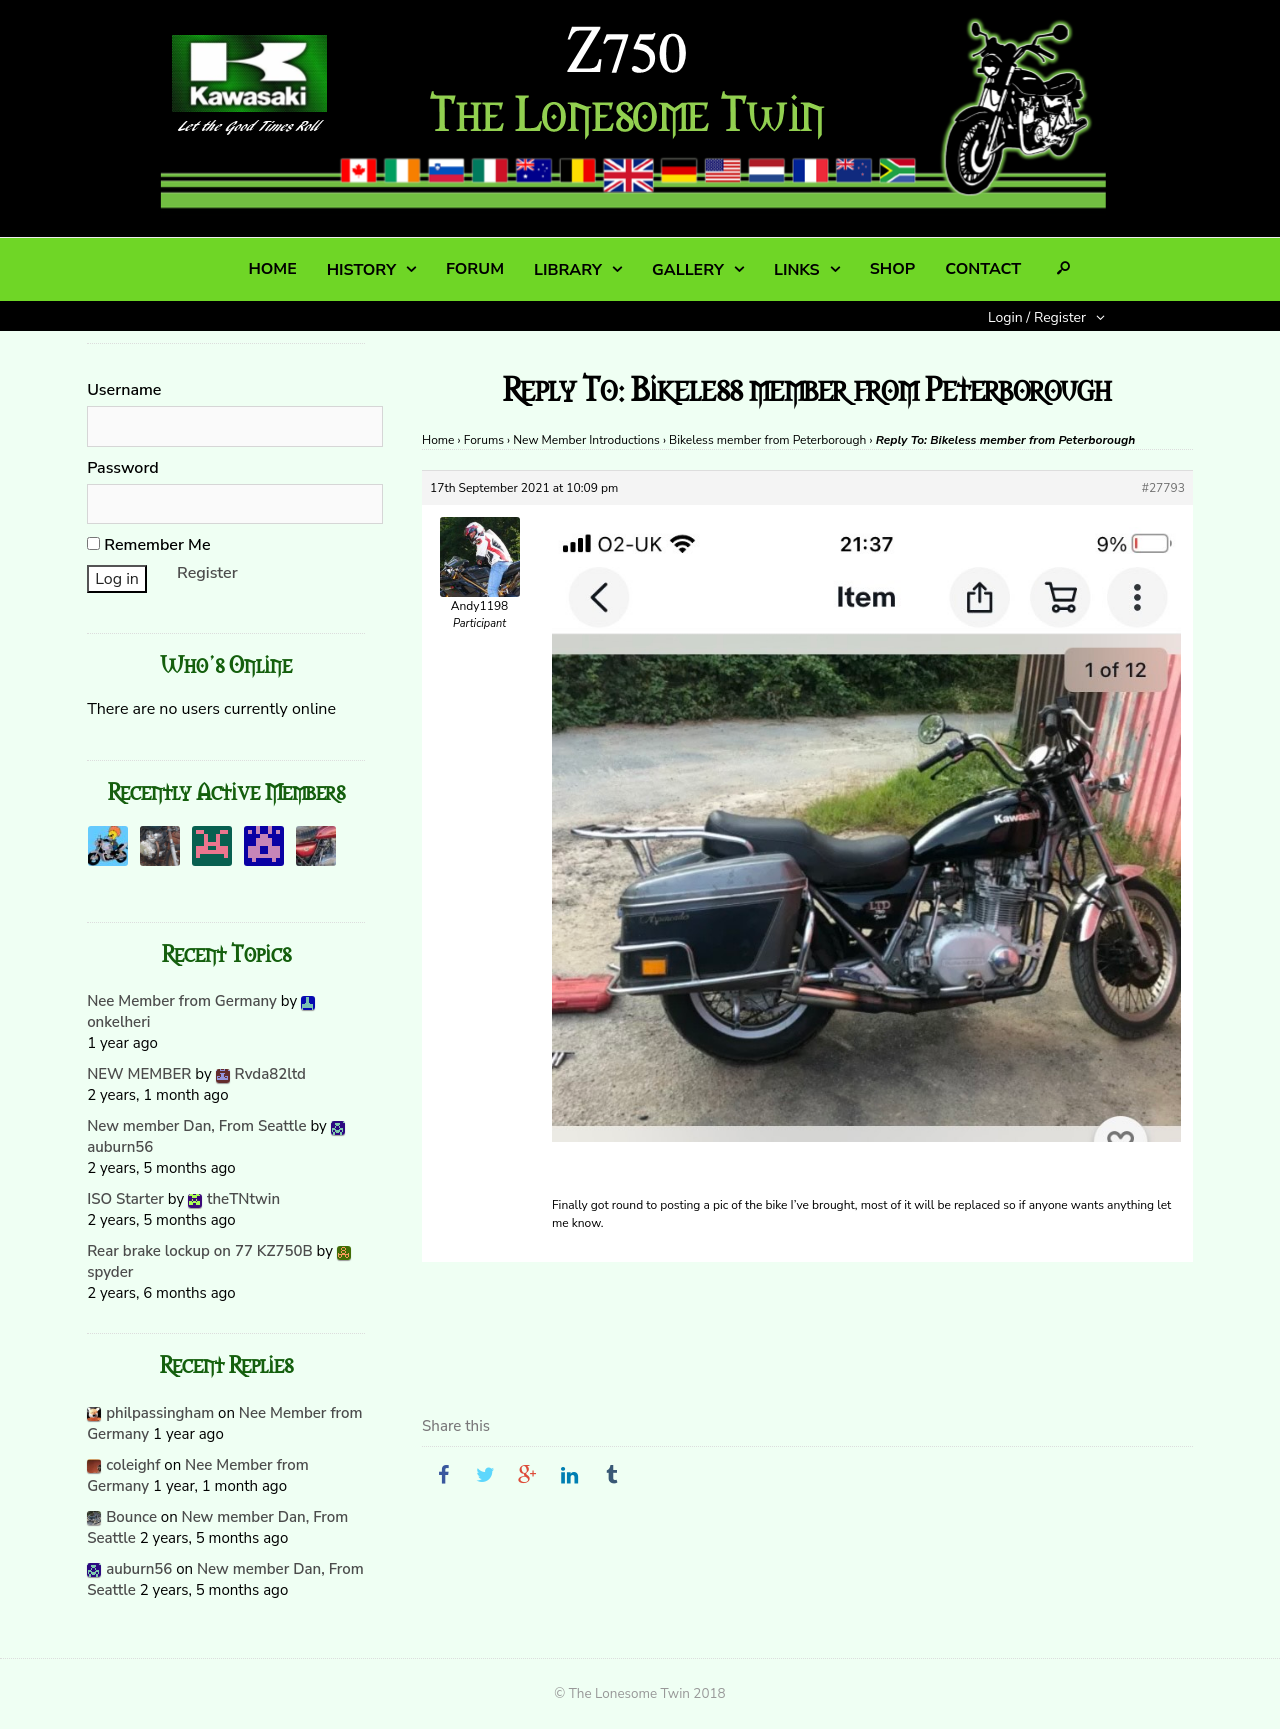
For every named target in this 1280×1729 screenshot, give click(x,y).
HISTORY (361, 270)
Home (438, 440)
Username (124, 390)
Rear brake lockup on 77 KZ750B (200, 1251)
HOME (272, 269)
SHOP (892, 269)
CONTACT (983, 269)
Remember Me (148, 545)
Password (123, 468)
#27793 (1163, 488)
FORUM (475, 269)
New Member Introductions (586, 440)
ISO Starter (125, 1199)
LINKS (797, 270)
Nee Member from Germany (182, 1001)
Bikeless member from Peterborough (767, 440)
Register (207, 573)
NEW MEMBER (139, 1074)
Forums (484, 440)
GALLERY (688, 270)
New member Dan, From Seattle (196, 1126)
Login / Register (1037, 317)
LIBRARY (568, 270)
